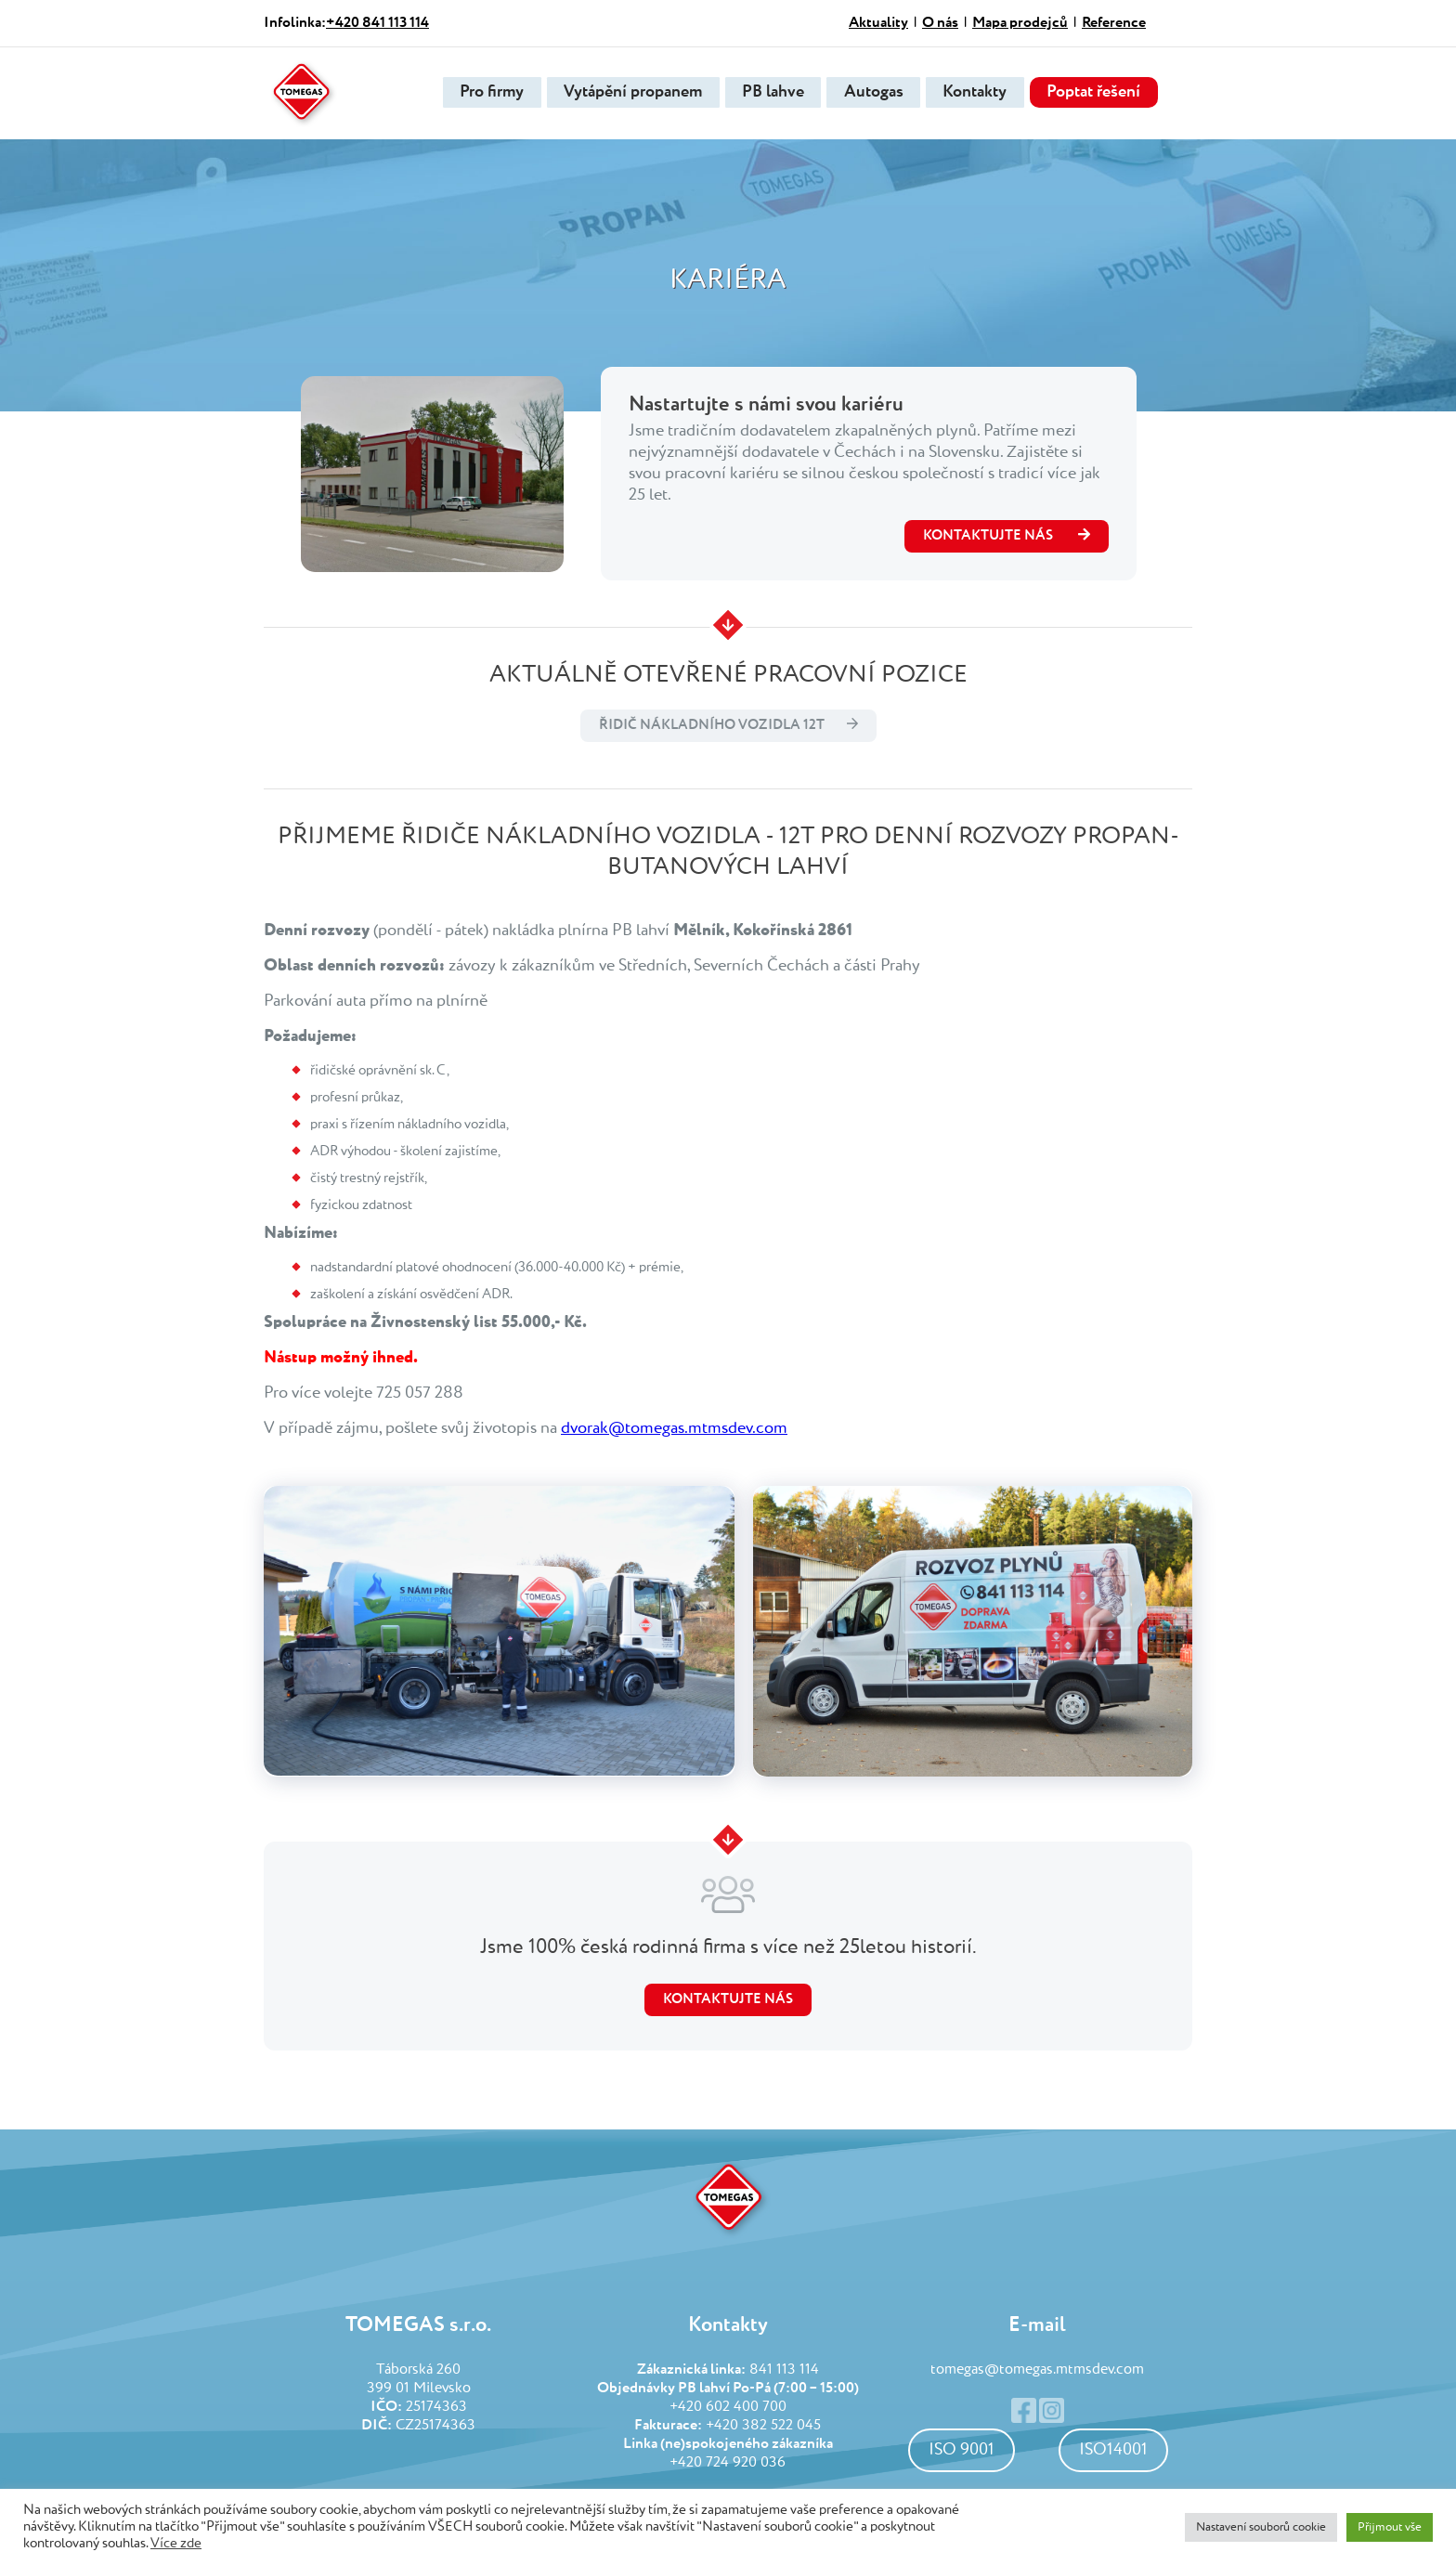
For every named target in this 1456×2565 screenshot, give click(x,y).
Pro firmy (478, 93)
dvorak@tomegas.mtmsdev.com (674, 1428)
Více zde (176, 2543)
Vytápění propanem (621, 93)
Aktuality (878, 23)
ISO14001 (1113, 2449)
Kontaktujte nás (728, 1999)
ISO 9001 (961, 2449)
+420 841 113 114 (377, 23)
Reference (1114, 23)
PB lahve (765, 93)
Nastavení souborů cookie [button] (1261, 2527)
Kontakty (973, 93)
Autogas (868, 93)
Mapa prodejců (1020, 23)
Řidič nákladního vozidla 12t (712, 725)
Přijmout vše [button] (1390, 2527)
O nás (940, 23)
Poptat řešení (1094, 93)
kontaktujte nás (1006, 534)
